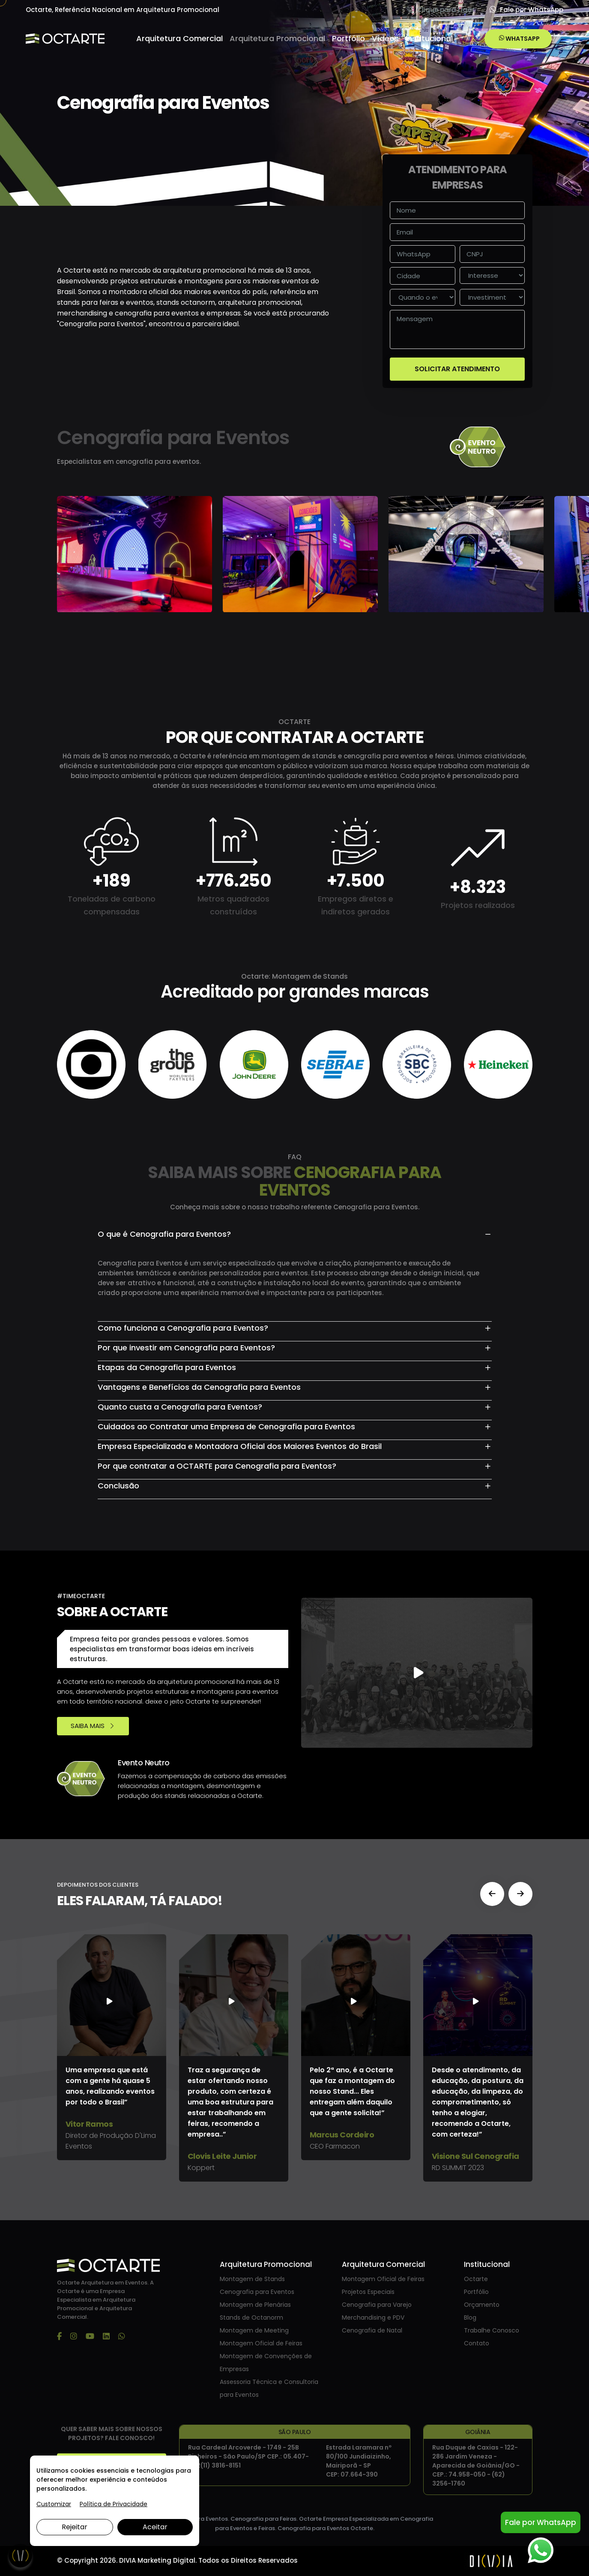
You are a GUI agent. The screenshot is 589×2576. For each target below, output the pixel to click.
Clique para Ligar (441, 9)
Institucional (429, 38)
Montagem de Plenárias (255, 2304)
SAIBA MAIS (93, 1726)
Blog (470, 2317)
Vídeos (385, 38)
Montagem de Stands (252, 2279)
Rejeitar (74, 2527)
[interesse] (492, 275)
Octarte (476, 2279)
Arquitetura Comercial (179, 38)
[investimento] (492, 297)
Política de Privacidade (113, 2504)
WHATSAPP (519, 38)
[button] (492, 1894)
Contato (476, 2343)
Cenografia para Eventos (257, 2291)
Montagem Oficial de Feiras (261, 2343)
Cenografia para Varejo (377, 2304)
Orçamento (481, 2304)
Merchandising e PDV (373, 2317)
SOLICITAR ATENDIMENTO (457, 369)
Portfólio (348, 38)
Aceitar (155, 2527)
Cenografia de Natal (372, 2330)
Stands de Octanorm (251, 2317)
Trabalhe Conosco (491, 2330)
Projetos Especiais (368, 2291)
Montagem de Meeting (254, 2330)
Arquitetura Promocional (277, 38)
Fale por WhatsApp (526, 9)
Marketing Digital (166, 2560)
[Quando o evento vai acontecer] (422, 297)
